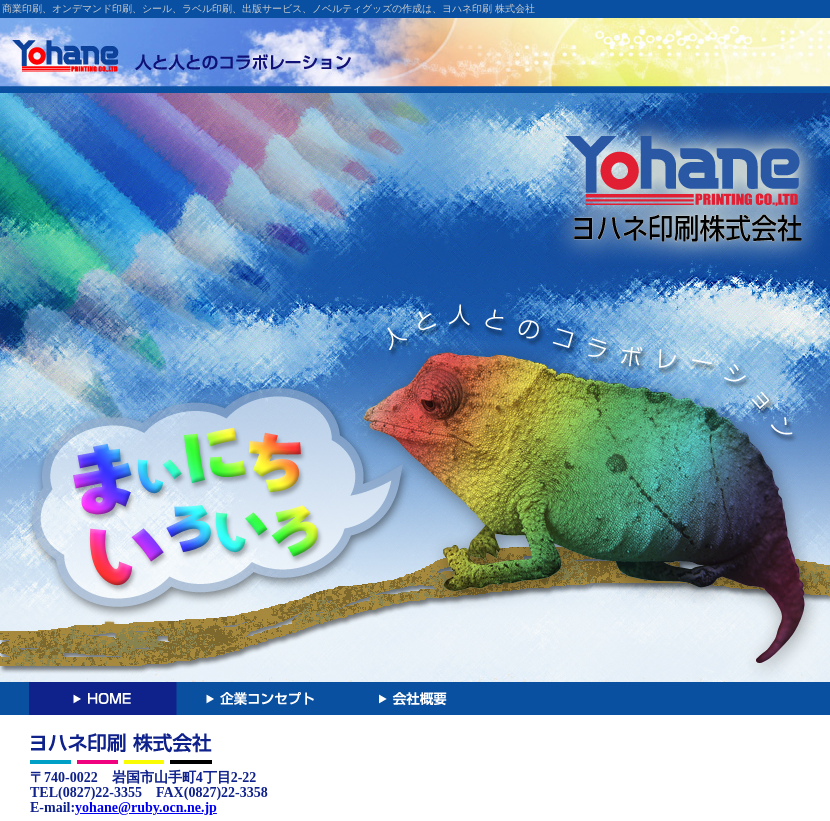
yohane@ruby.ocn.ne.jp (146, 807)
